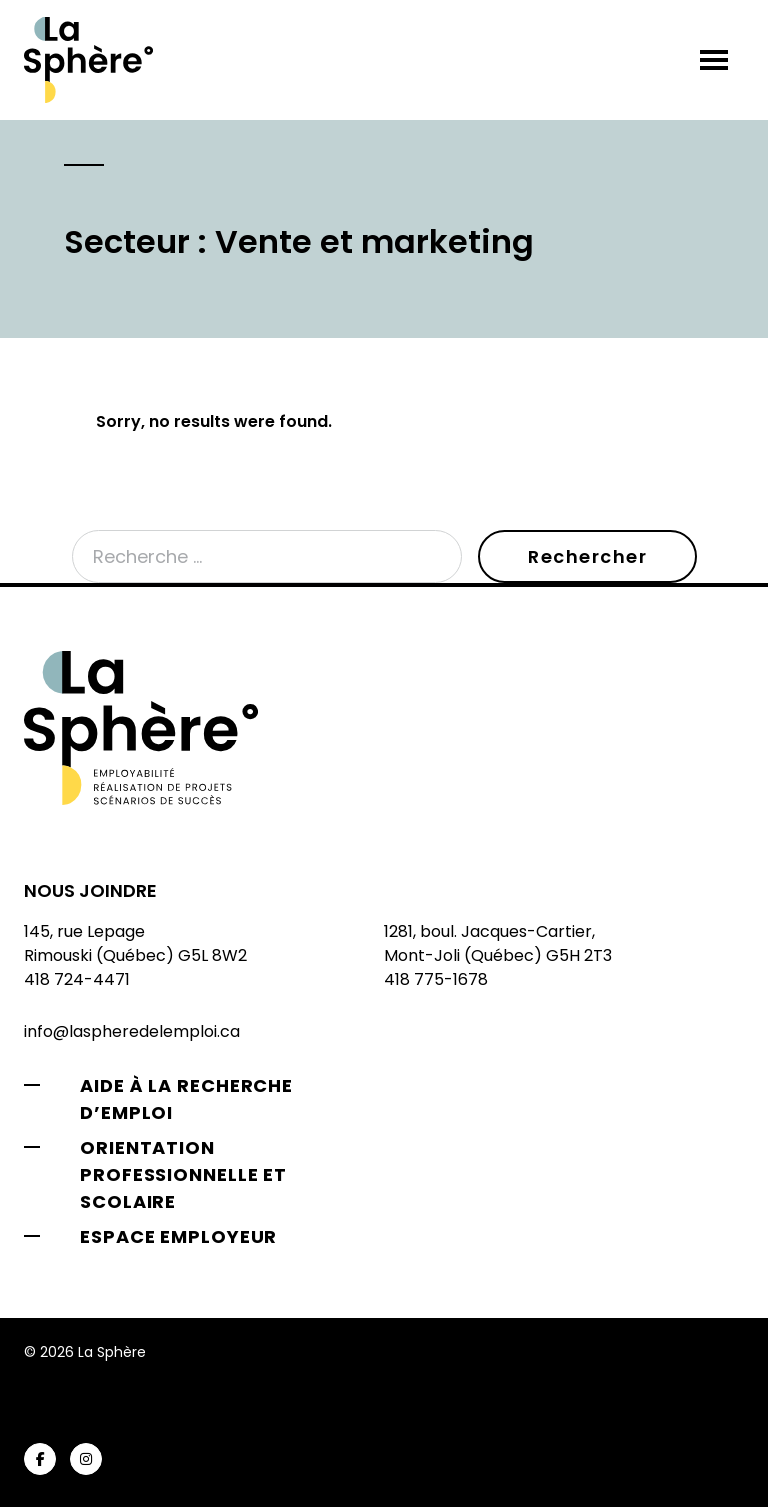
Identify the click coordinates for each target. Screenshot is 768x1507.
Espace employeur (178, 1236)
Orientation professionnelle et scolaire (183, 1174)
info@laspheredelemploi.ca (132, 1031)
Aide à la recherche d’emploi (186, 1099)
